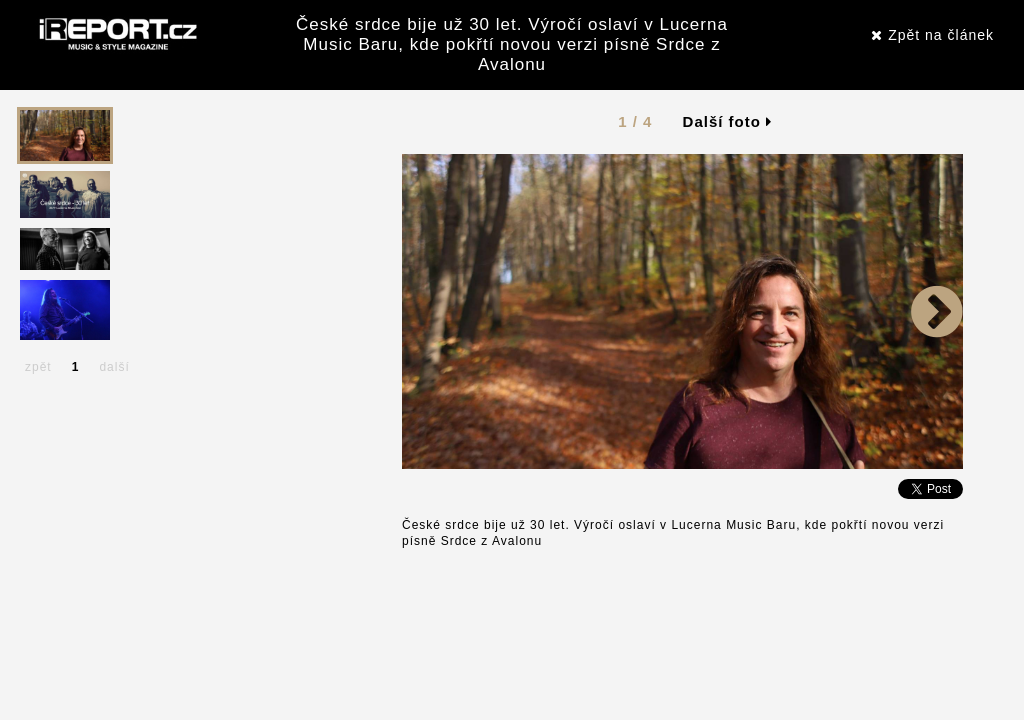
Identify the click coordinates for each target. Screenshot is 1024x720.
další (114, 367)
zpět (38, 367)
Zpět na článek (932, 35)
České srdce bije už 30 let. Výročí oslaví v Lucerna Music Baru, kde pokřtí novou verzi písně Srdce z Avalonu (512, 44)
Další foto (728, 121)
